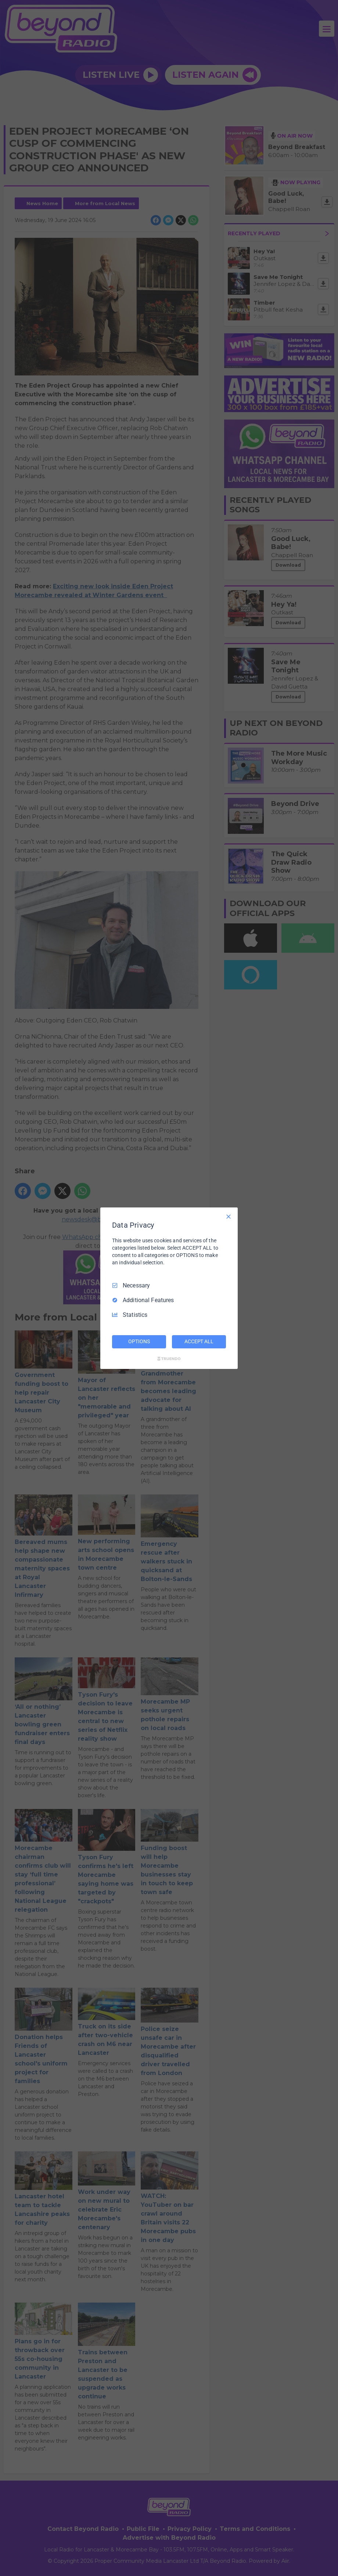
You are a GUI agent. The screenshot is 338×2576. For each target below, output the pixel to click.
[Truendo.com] (169, 1359)
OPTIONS (139, 1341)
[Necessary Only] (228, 1216)
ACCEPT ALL (198, 1341)
